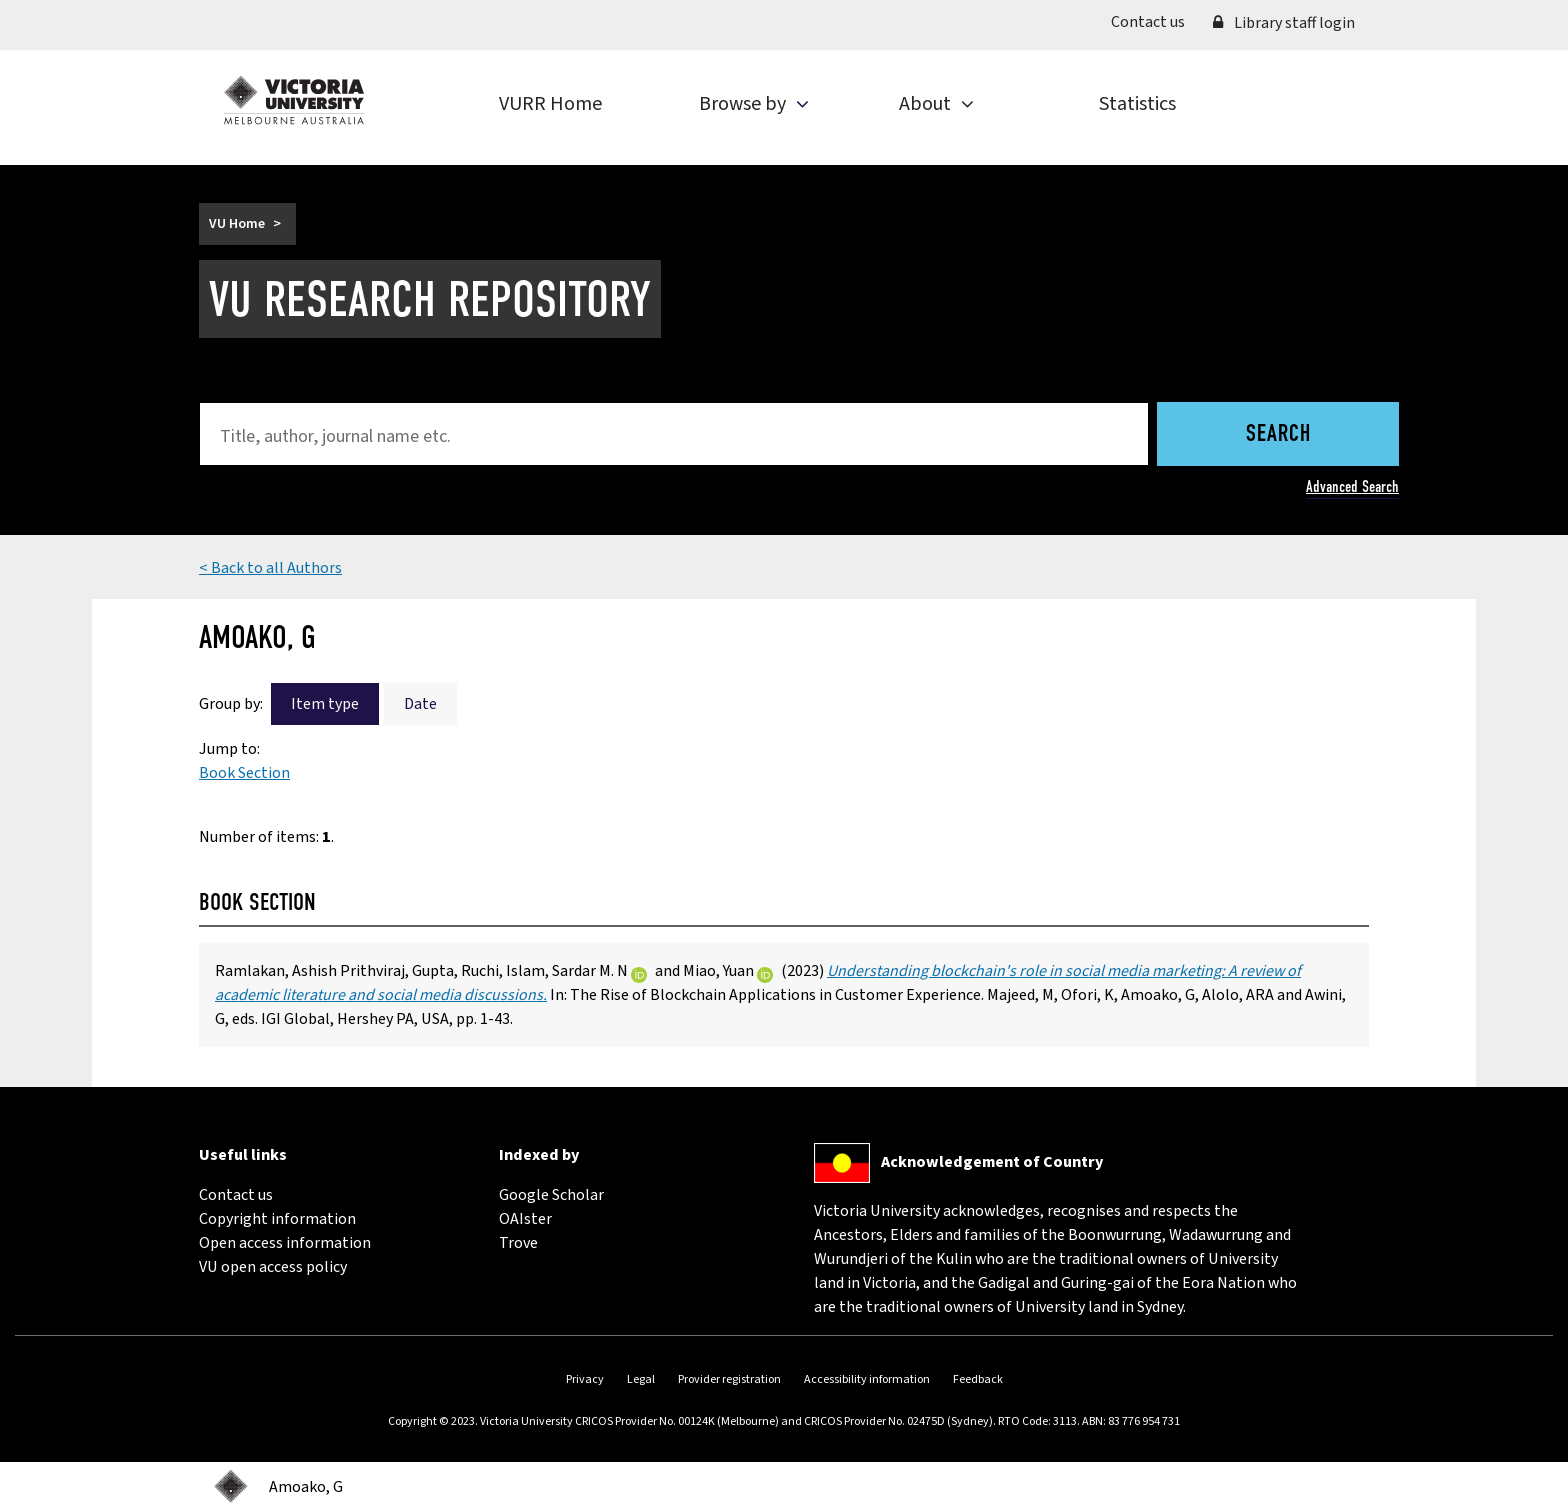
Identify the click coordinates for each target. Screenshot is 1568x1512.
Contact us (1155, 21)
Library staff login (1284, 23)
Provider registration (729, 1379)
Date (420, 704)
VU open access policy (273, 1267)
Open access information (285, 1243)
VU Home (237, 224)
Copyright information (277, 1219)
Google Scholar (551, 1195)
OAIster (525, 1219)
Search (1278, 435)
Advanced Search (1352, 486)
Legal (641, 1379)
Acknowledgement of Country (992, 1162)
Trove (518, 1243)
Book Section (244, 773)
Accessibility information (867, 1379)
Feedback (978, 1379)
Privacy (585, 1379)
